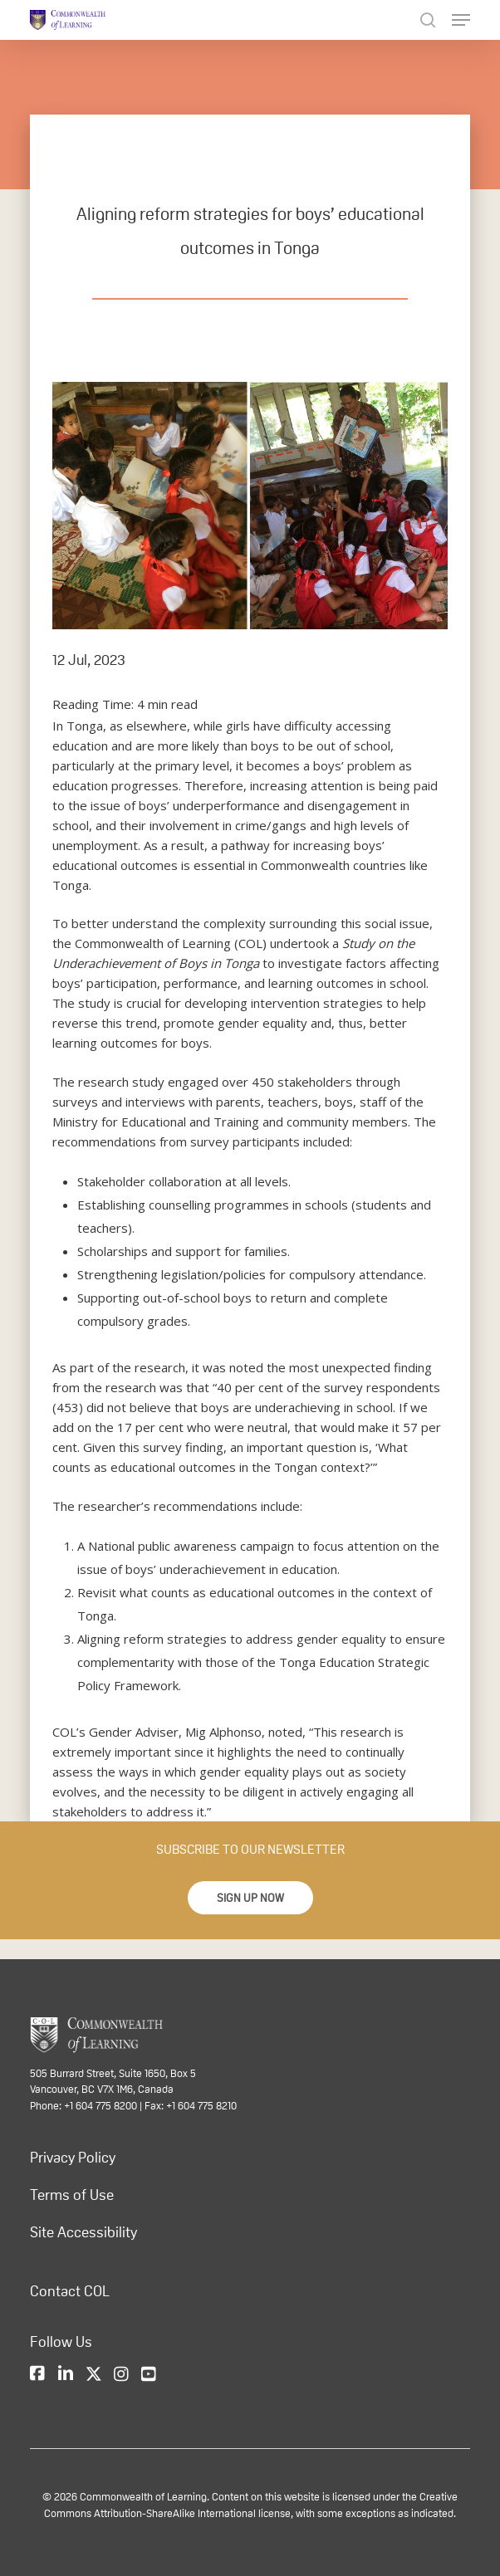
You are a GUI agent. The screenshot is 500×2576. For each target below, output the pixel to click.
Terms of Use (72, 2195)
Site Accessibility (83, 2232)
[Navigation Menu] (461, 20)
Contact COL (70, 2291)
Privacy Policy (72, 2157)
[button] (250, 1897)
